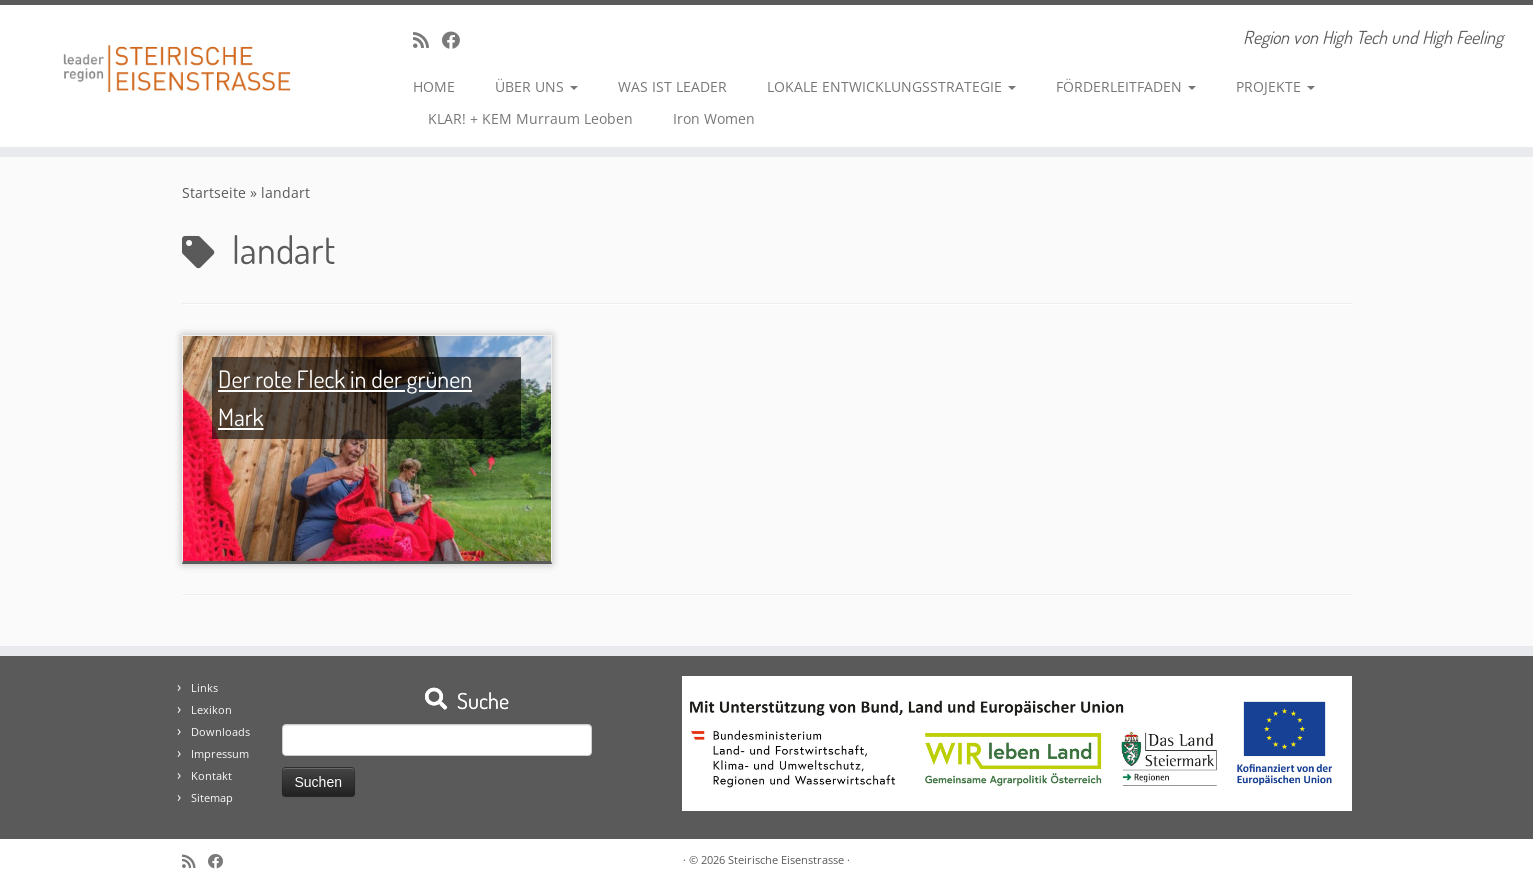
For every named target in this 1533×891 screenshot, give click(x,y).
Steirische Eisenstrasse (786, 859)
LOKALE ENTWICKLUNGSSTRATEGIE (891, 86)
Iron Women (714, 118)
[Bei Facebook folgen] (457, 40)
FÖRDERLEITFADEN (1126, 86)
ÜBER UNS (536, 86)
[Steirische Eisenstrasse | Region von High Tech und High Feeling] (177, 53)
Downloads (220, 731)
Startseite (214, 192)
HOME (434, 86)
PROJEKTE (1275, 86)
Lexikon (211, 709)
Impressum (220, 753)
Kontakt (211, 775)
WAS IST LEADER (672, 86)
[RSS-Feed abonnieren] (427, 40)
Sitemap (212, 797)
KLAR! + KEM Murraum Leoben (530, 118)
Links (204, 687)
